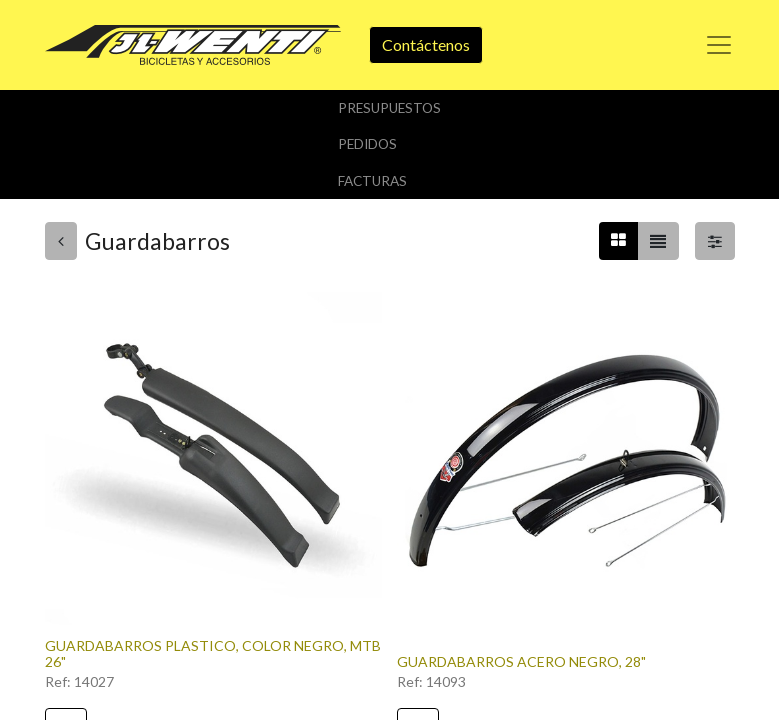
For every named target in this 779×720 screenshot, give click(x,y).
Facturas (372, 181)
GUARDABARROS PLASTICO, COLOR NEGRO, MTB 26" (213, 654)
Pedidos (367, 144)
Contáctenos (426, 44)
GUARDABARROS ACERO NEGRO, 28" (521, 661)
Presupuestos (389, 108)
